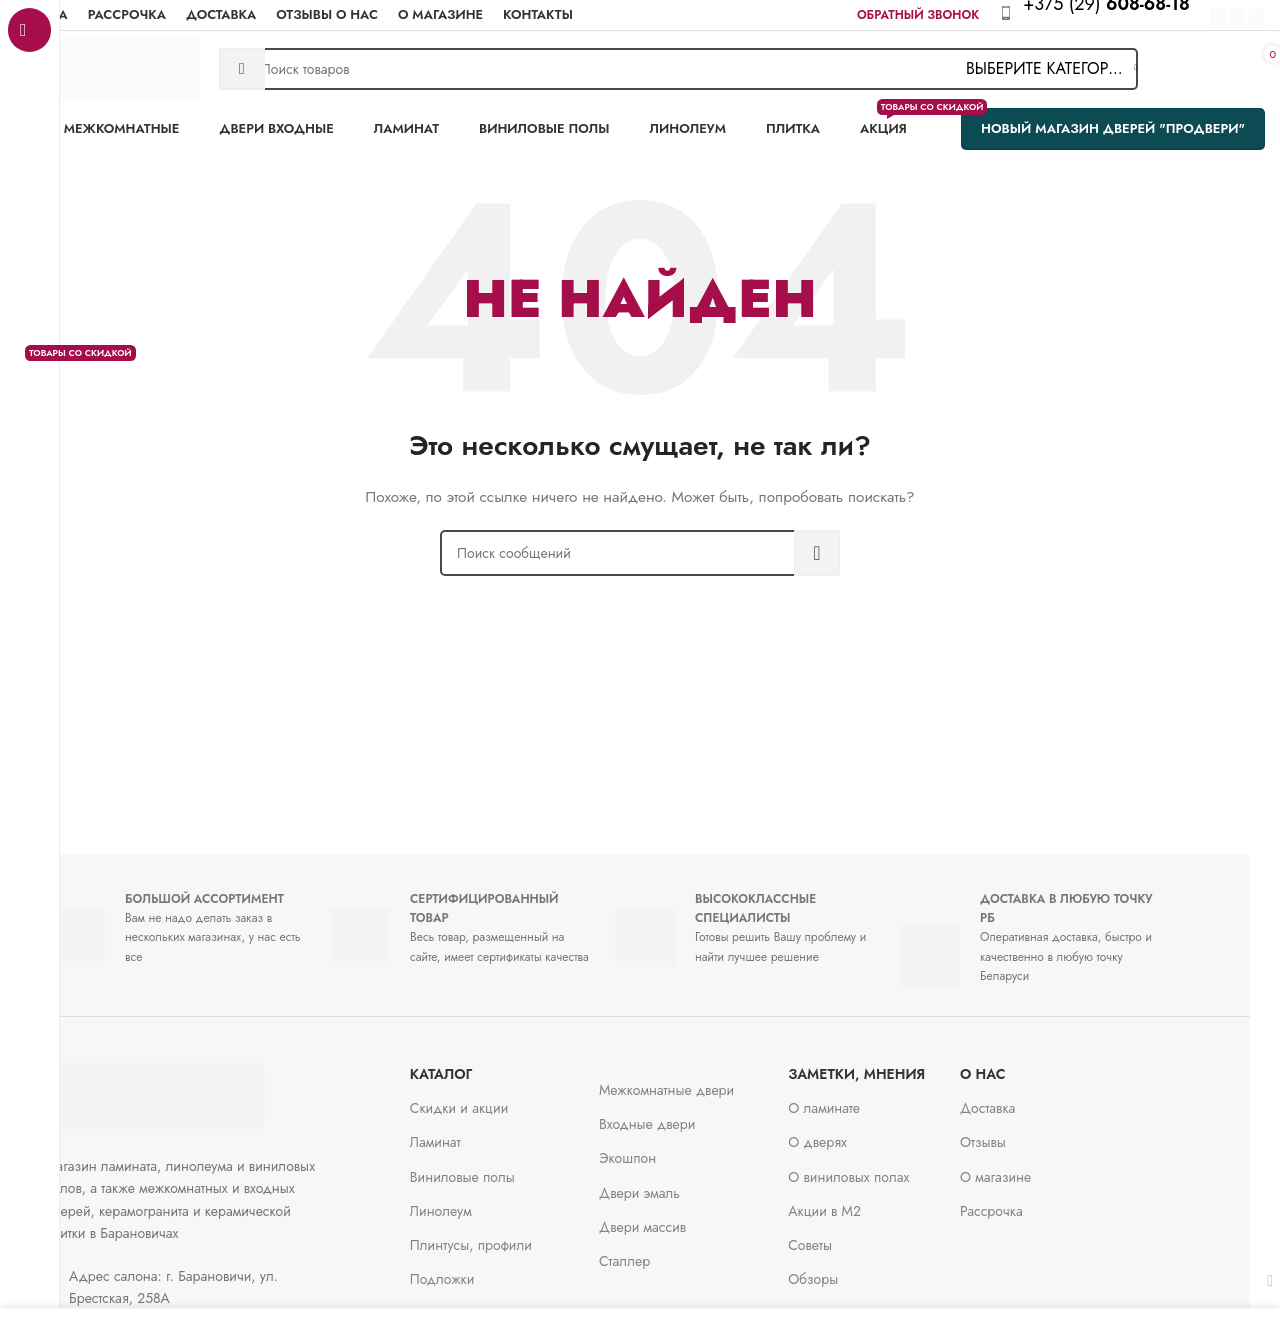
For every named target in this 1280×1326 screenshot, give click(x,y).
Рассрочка (1021, 1201)
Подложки (472, 1269)
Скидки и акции (489, 1098)
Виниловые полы (492, 1167)
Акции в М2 (854, 1201)
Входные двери (677, 1114)
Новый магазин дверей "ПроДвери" (1113, 128)
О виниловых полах (878, 1167)
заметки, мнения (886, 1064)
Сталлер (654, 1251)
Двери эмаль (669, 1183)
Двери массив (672, 1217)
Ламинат (465, 1132)
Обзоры (843, 1269)
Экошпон (657, 1148)
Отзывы (1013, 1132)
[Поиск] (679, 69)
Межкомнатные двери (696, 1080)
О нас (1013, 1064)
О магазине (1025, 1167)
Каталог (471, 1064)
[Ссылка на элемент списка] (220, 1277)
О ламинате (854, 1098)
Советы (840, 1235)
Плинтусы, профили (501, 1235)
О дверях (847, 1132)
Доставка (1017, 1098)
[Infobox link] (1117, 15)
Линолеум (471, 1201)
